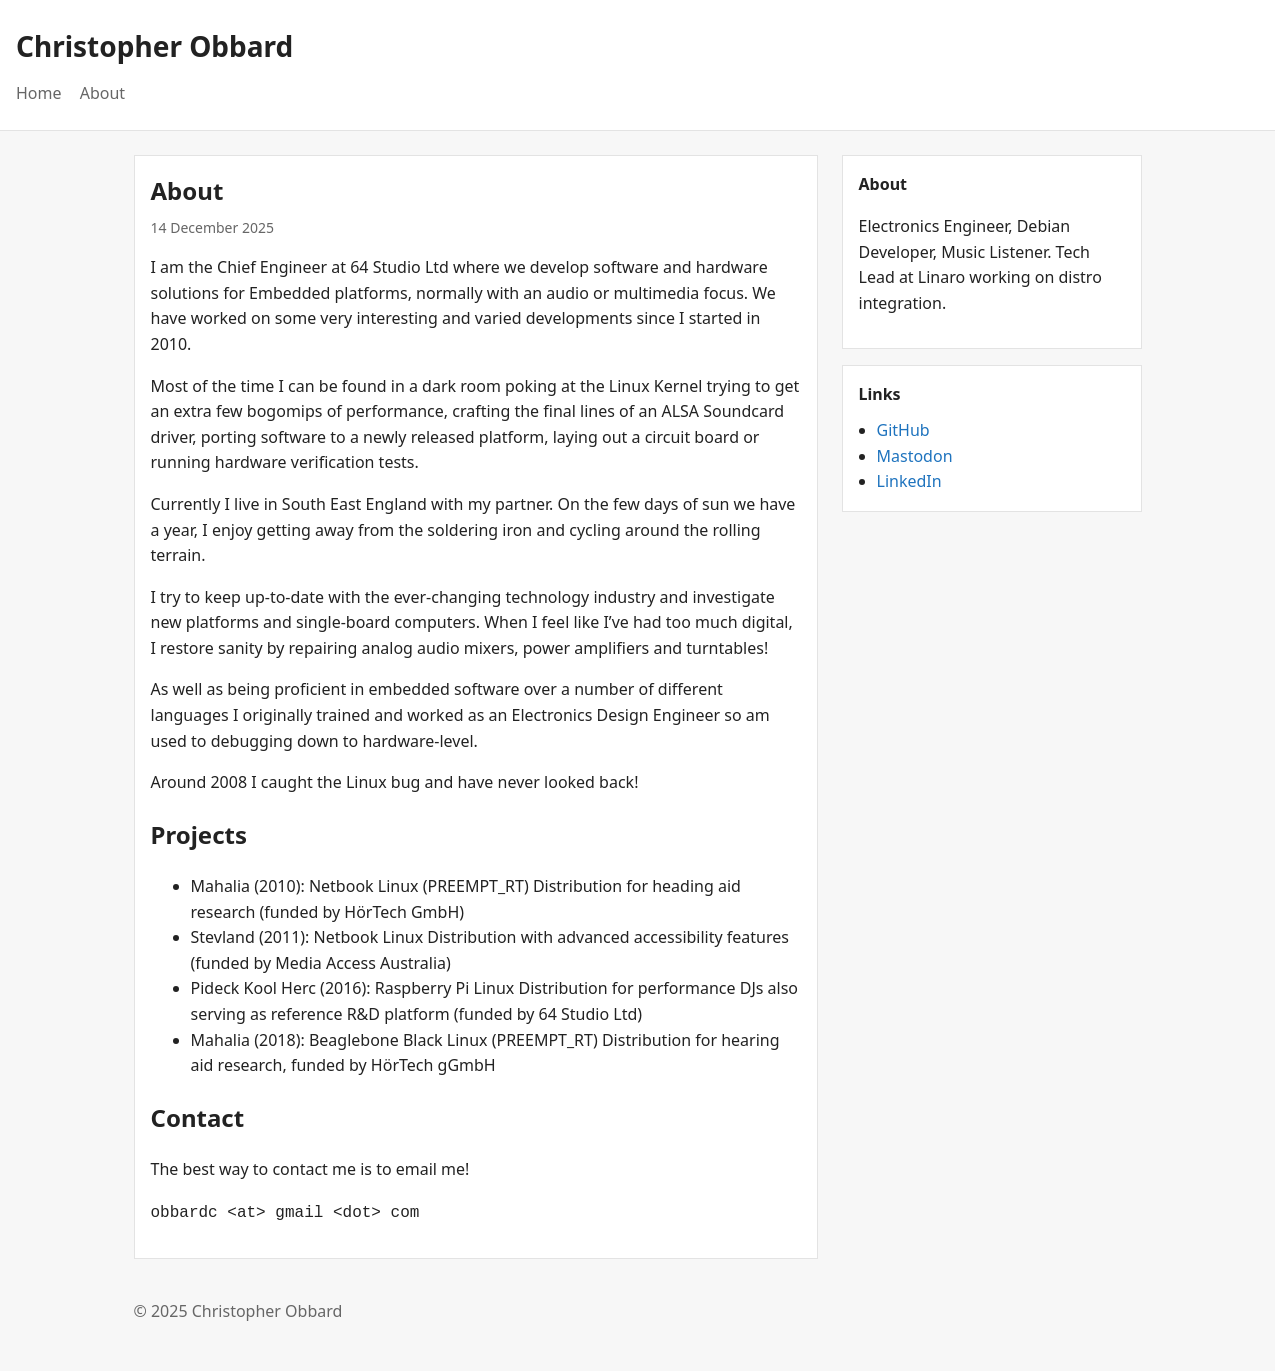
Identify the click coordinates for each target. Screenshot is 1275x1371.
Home (39, 93)
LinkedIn (909, 481)
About (102, 93)
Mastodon (915, 456)
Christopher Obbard (154, 46)
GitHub (903, 430)
